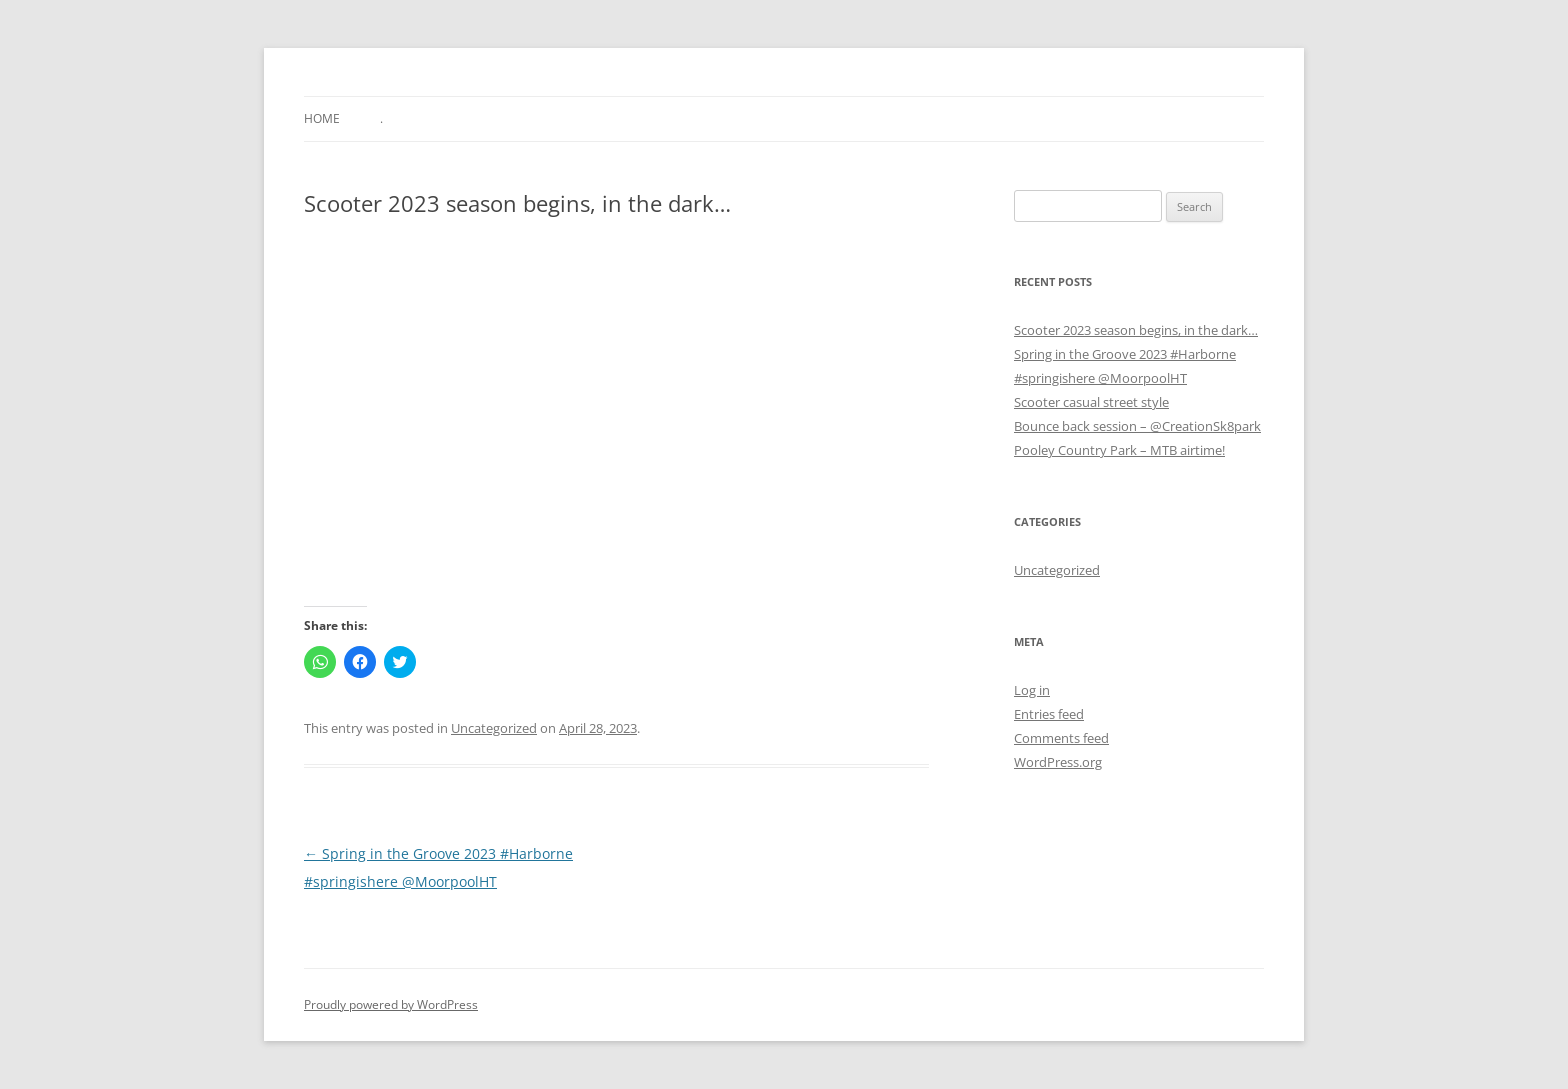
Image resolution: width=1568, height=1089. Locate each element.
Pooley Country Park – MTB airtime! (1119, 450)
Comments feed (1061, 738)
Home (322, 118)
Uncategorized (494, 728)
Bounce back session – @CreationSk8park (1137, 426)
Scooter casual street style (1091, 402)
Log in (1032, 690)
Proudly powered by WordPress (391, 1004)
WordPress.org (1058, 762)
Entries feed (1049, 714)
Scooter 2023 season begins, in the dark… (1136, 330)
